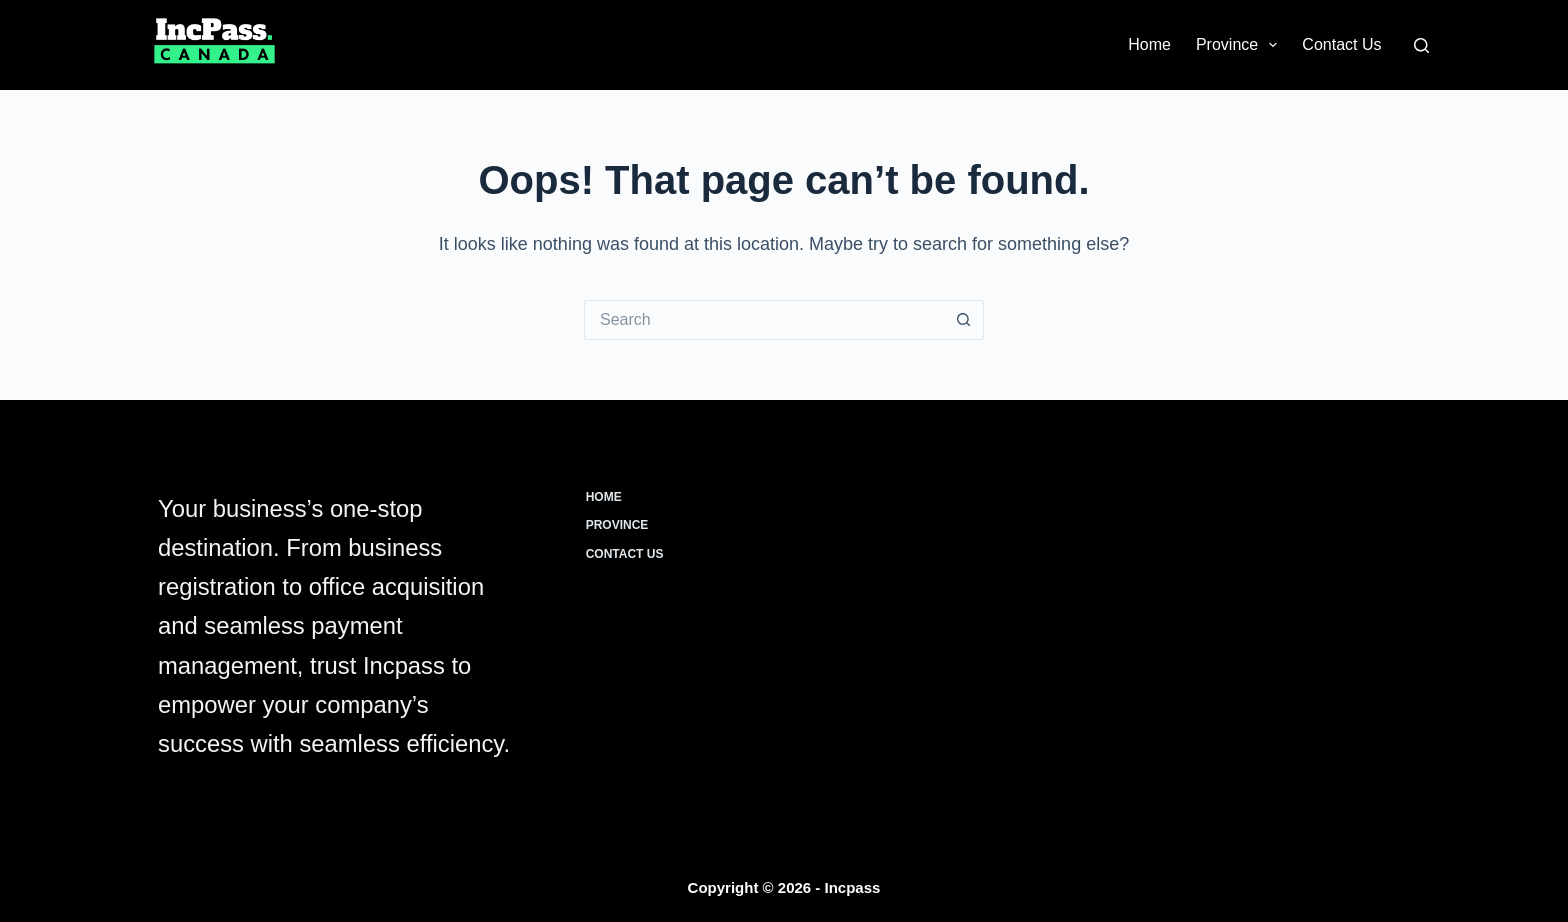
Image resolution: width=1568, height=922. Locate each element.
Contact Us (1341, 44)
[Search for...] (764, 320)
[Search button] (964, 320)
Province (1240, 45)
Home (1149, 44)
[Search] (1421, 45)
